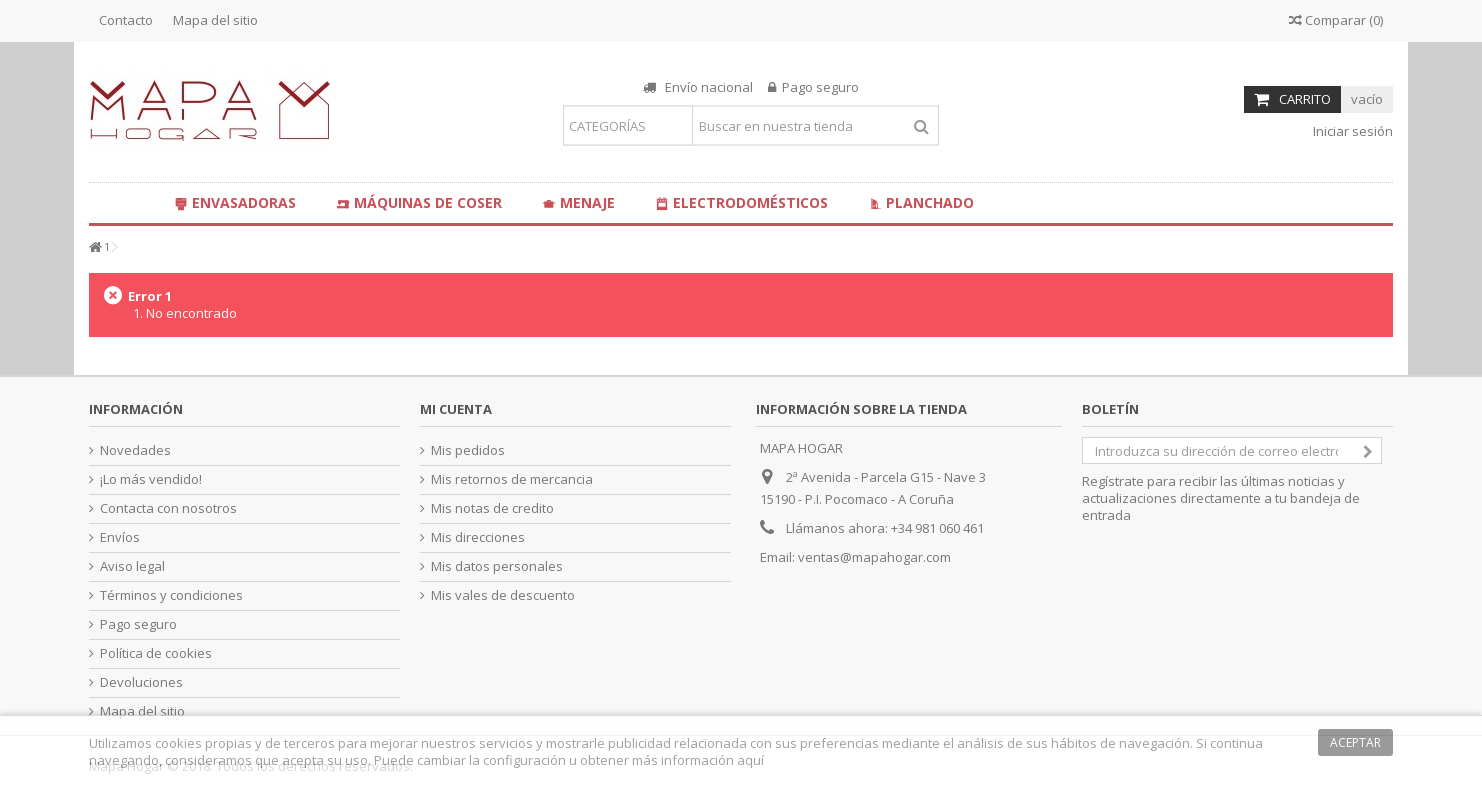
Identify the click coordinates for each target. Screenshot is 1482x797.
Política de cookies (156, 653)
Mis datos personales (497, 566)
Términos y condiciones (171, 595)
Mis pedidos (468, 450)
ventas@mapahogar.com (874, 557)
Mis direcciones (478, 537)
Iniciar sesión (1351, 131)
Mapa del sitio (215, 20)
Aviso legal (132, 566)
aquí (750, 760)
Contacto (126, 20)
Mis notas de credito (492, 508)
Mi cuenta (456, 409)
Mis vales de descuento (503, 595)
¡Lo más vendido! (151, 479)
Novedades (135, 450)
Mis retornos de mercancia (512, 479)
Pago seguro (138, 624)
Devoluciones (141, 682)
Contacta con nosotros (168, 508)
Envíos (120, 537)
